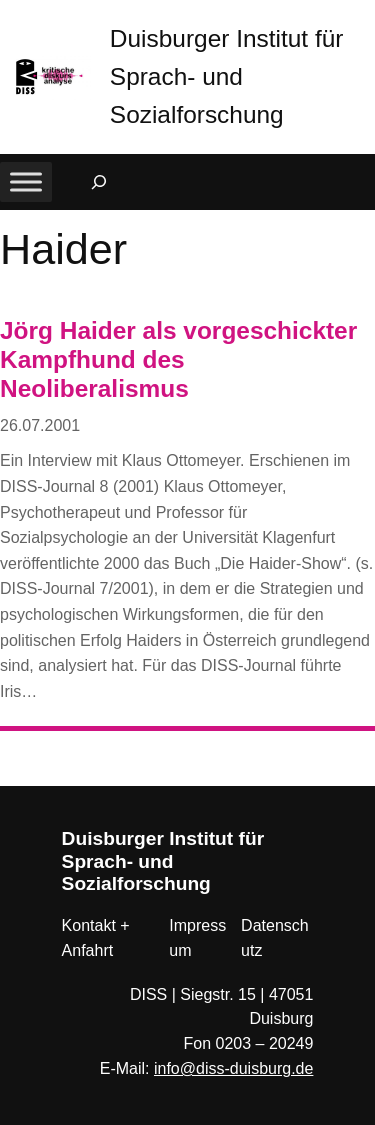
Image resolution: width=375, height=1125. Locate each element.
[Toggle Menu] (26, 181)
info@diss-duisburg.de (233, 1068)
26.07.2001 (40, 425)
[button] (360, 19)
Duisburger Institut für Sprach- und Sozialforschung (227, 76)
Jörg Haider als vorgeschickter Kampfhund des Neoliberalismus (178, 360)
